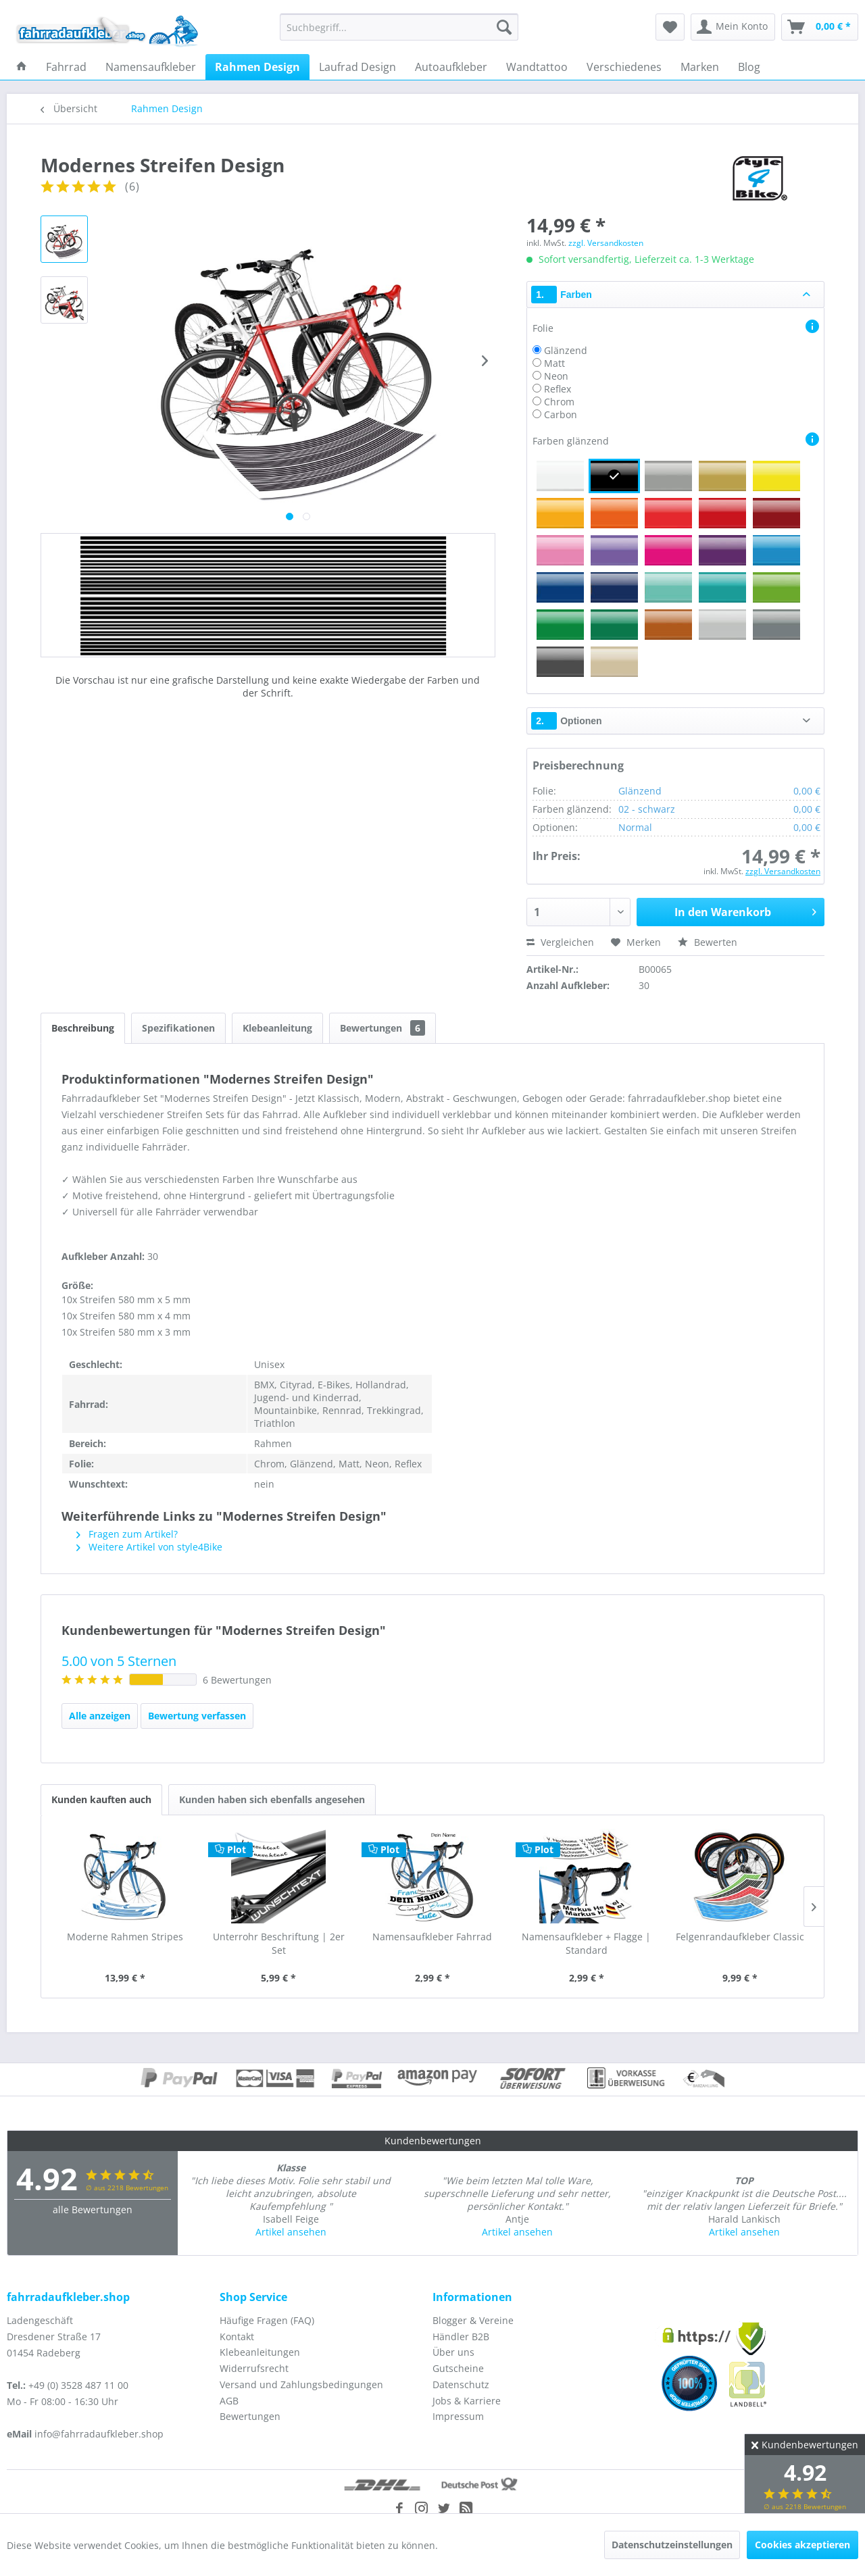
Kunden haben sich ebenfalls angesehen (272, 1799)
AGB (229, 2400)
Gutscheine (458, 2368)
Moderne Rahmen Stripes (125, 1936)
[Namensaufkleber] (150, 67)
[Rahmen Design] (257, 67)
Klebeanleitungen (260, 2352)
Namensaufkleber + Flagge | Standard (586, 1943)
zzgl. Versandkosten (605, 243)
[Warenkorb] (819, 27)
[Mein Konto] (733, 27)
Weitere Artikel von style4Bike (149, 1546)
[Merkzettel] (670, 27)
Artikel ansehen (290, 2231)
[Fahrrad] (66, 67)
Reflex (557, 388)
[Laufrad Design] (357, 67)
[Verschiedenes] (624, 67)
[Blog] (749, 67)
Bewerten (707, 942)
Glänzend (565, 350)
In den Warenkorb (745, 910)
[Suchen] (504, 27)
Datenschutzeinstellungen (672, 2544)
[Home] (21, 67)
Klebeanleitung (277, 1027)
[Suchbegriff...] (399, 27)
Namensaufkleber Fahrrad (432, 1936)
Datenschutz (460, 2384)
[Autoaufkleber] (451, 67)
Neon (556, 376)
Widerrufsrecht (254, 2368)
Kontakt (237, 2336)
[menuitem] (399, 27)
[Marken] (699, 67)
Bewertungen (382, 1028)
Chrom (559, 401)
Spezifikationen (178, 1027)
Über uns (453, 2352)
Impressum (458, 2416)
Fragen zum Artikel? (127, 1533)
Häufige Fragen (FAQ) (267, 2320)
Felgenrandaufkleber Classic (740, 1936)
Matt (554, 363)
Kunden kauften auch (101, 1799)
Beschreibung (82, 1027)
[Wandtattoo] (537, 67)
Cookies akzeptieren (802, 2544)
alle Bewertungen (92, 2209)
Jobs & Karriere (466, 2400)
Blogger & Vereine (473, 2320)
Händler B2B (460, 2336)
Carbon (560, 414)
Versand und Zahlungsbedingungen (301, 2384)
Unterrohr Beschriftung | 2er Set (279, 1943)
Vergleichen (560, 942)
